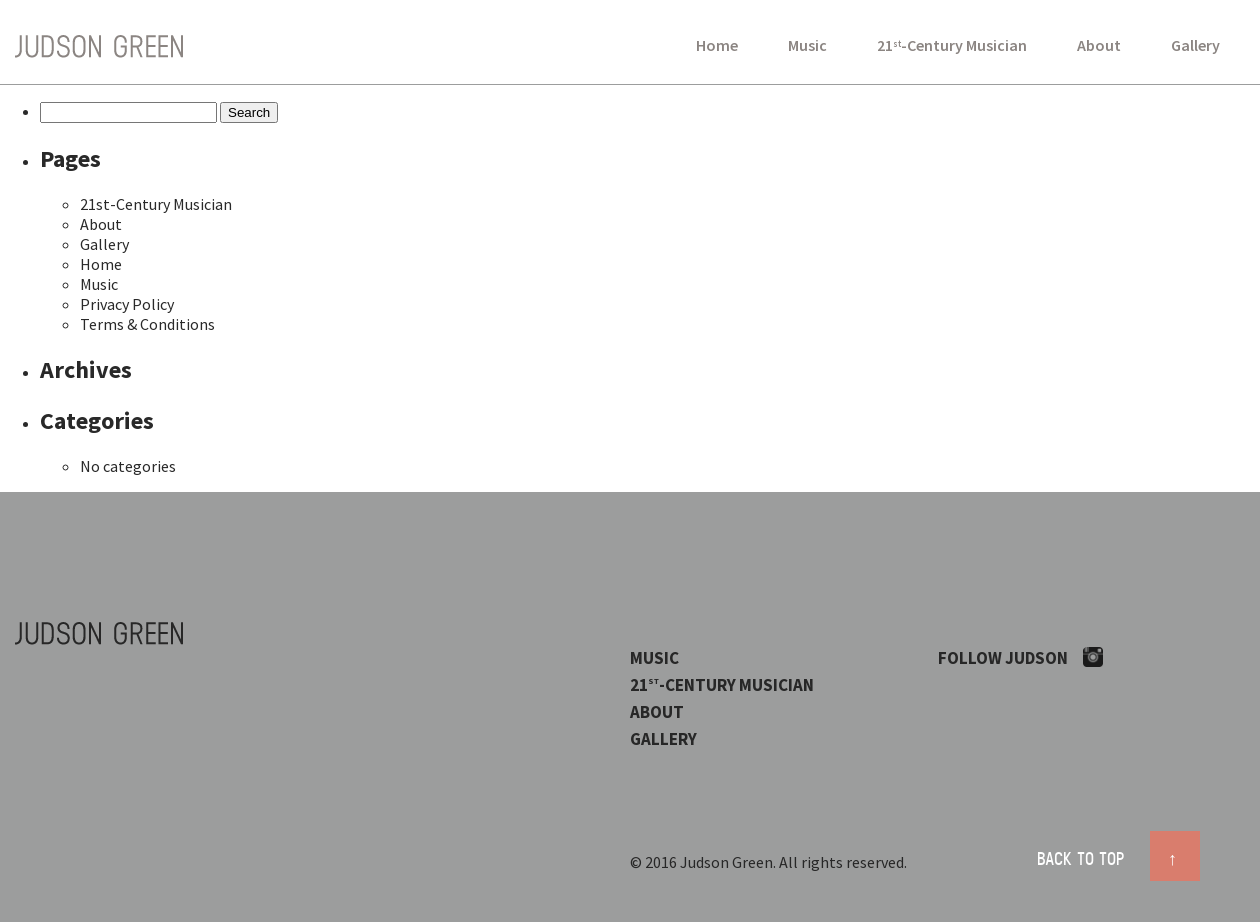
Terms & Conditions (147, 324)
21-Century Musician (952, 45)
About (1099, 45)
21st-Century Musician (156, 204)
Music (807, 45)
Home (717, 45)
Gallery (1195, 45)
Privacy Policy (127, 304)
